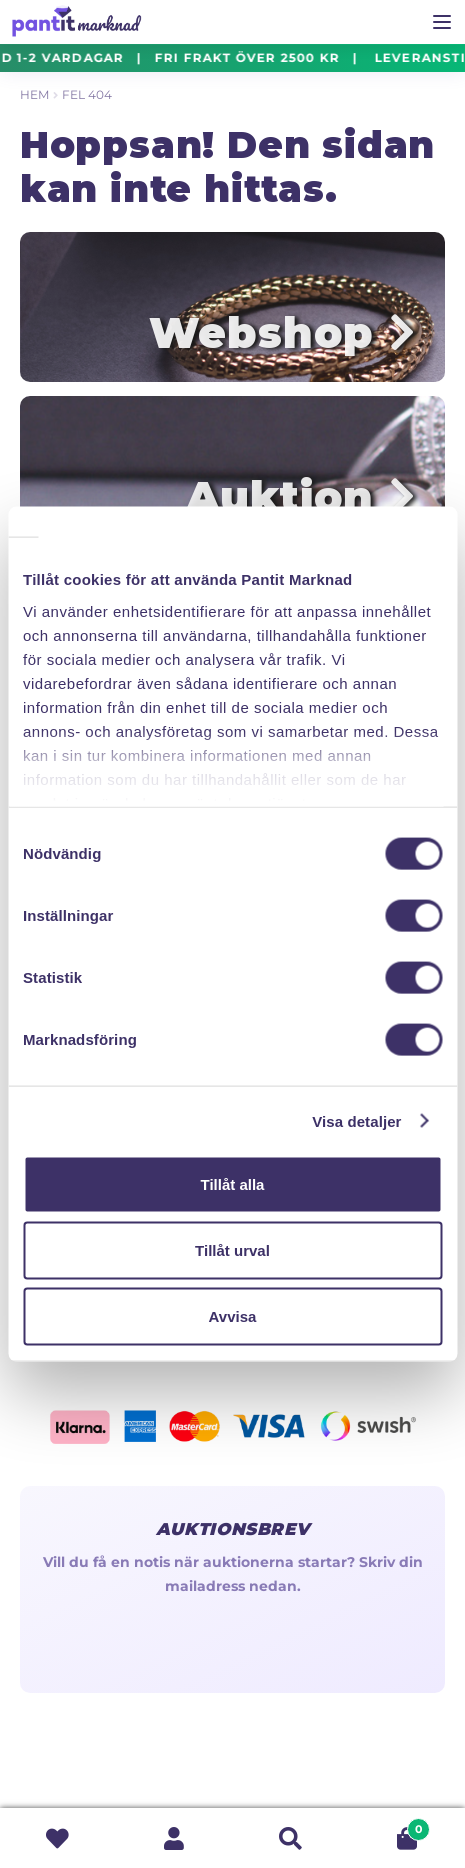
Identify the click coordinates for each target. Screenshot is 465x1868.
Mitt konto (174, 1838)
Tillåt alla (233, 1184)
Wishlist (58, 1838)
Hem (34, 94)
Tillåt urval (232, 1249)
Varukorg (389, 1826)
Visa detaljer (356, 1120)
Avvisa (233, 1315)
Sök (291, 1838)
